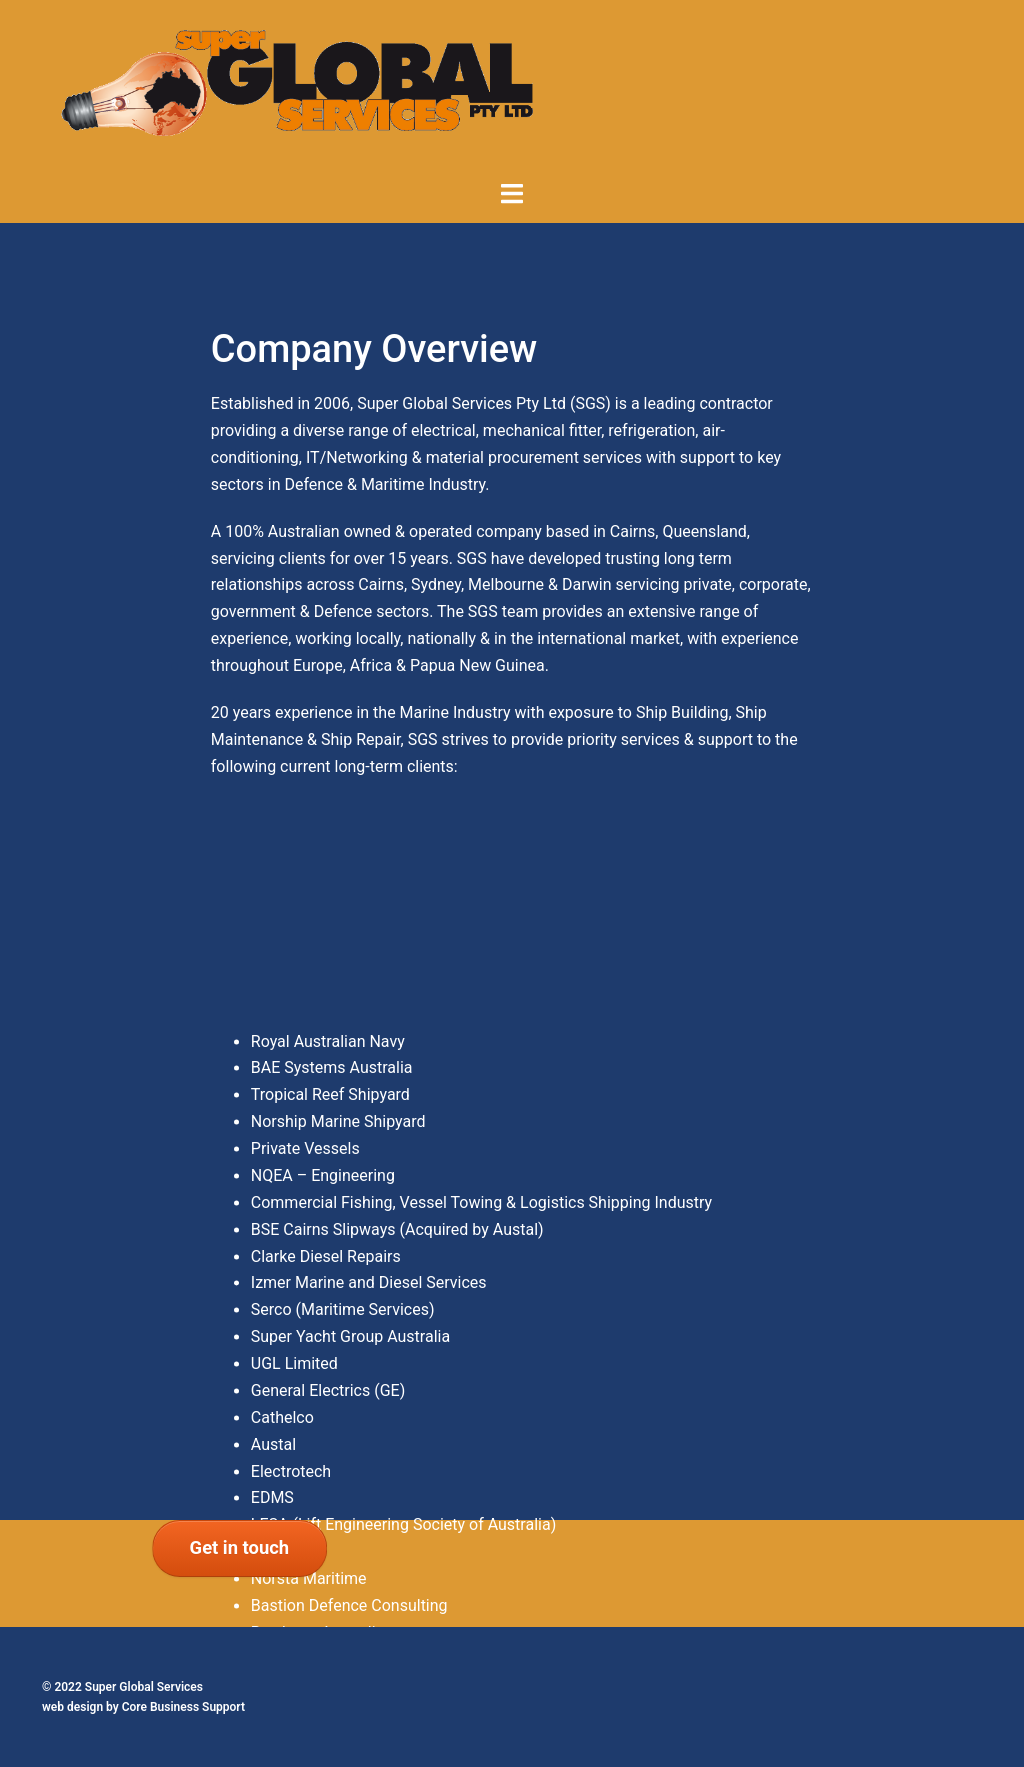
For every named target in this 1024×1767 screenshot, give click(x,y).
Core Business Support (183, 1707)
